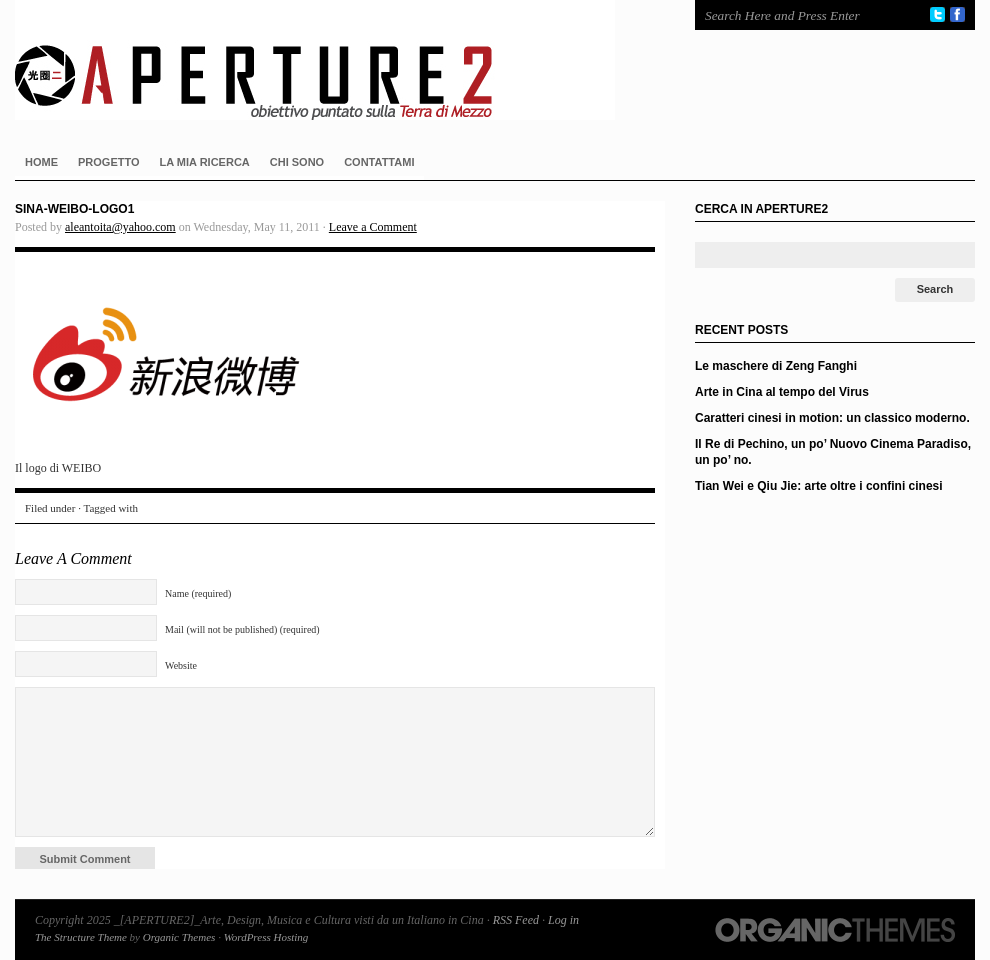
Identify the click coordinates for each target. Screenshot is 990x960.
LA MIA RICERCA (205, 162)
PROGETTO (109, 162)
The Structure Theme (81, 937)
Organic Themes (179, 937)
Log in (563, 920)
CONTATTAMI (379, 162)
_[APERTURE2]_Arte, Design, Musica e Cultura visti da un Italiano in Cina (335, 60)
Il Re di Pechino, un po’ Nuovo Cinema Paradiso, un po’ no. (833, 452)
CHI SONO (297, 162)
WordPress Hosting (266, 937)
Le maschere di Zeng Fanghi (776, 366)
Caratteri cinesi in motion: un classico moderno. (832, 418)
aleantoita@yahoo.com (120, 227)
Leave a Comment (373, 227)
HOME (41, 162)
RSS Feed (516, 920)
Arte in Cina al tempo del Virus (782, 392)
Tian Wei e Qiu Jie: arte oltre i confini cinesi (819, 486)
